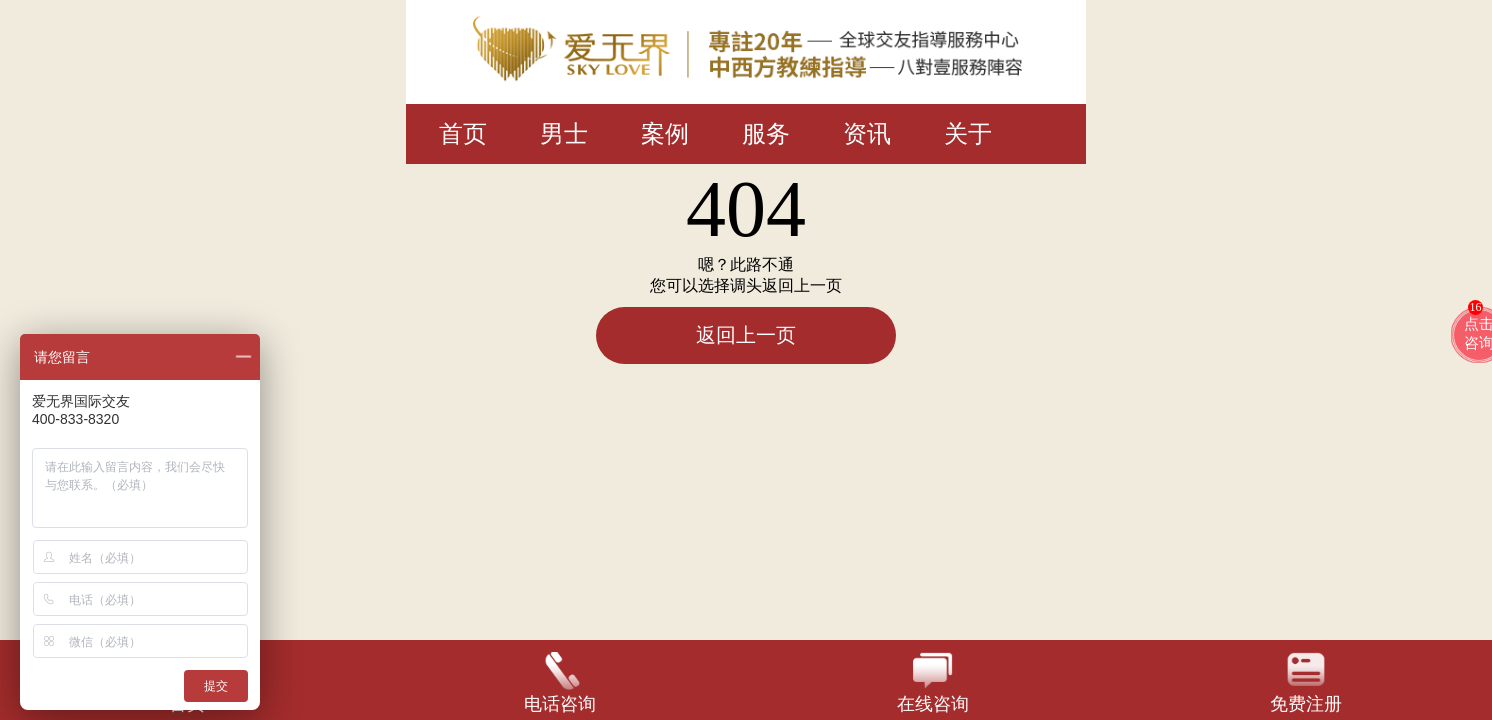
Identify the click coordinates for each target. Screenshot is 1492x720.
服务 (766, 134)
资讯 (867, 134)
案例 (665, 134)
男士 (564, 134)
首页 (463, 134)
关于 (968, 134)
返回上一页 (746, 335)
